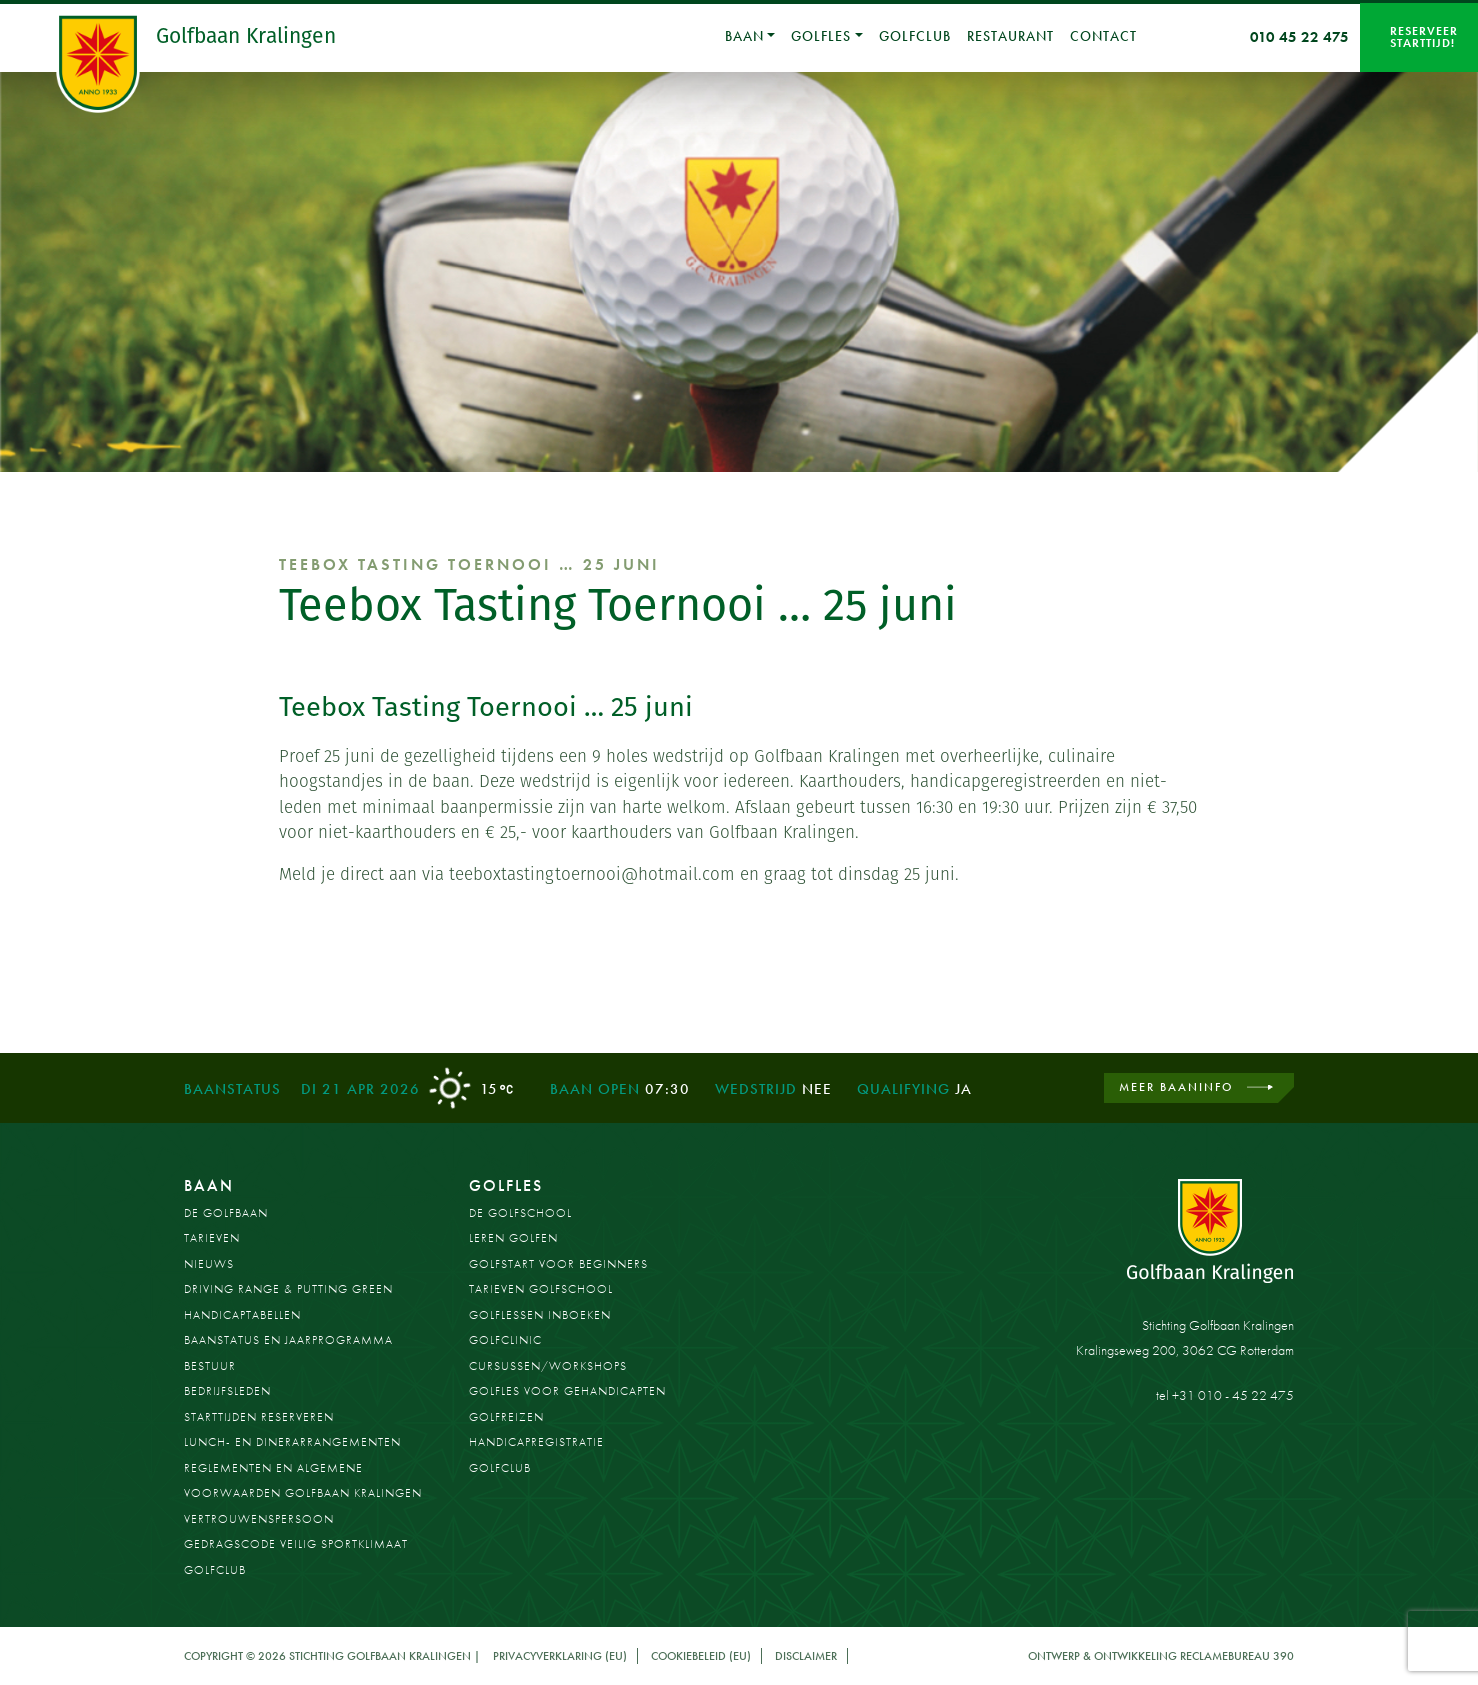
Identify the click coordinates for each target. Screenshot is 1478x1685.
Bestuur (210, 1366)
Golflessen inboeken (540, 1315)
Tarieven (212, 1238)
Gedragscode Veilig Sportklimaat (296, 1544)
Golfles (821, 36)
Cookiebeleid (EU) (701, 1656)
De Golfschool (520, 1213)
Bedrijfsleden (227, 1391)
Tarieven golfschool (541, 1289)
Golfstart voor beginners (558, 1264)
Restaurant (1010, 36)
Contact (1103, 36)
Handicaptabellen (242, 1315)
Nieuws (209, 1264)
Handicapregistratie (536, 1442)
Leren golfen (513, 1238)
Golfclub (915, 36)
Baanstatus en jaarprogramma (288, 1340)
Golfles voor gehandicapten (567, 1391)
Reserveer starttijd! (1424, 37)
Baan (744, 36)
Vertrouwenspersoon (259, 1519)
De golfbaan (226, 1213)
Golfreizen (506, 1417)
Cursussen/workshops (548, 1366)
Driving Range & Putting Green (288, 1289)
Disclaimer (806, 1656)
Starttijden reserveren (259, 1417)
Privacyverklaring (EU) (560, 1656)
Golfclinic (505, 1340)
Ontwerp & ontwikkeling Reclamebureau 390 (1161, 1656)
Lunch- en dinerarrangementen (292, 1442)
